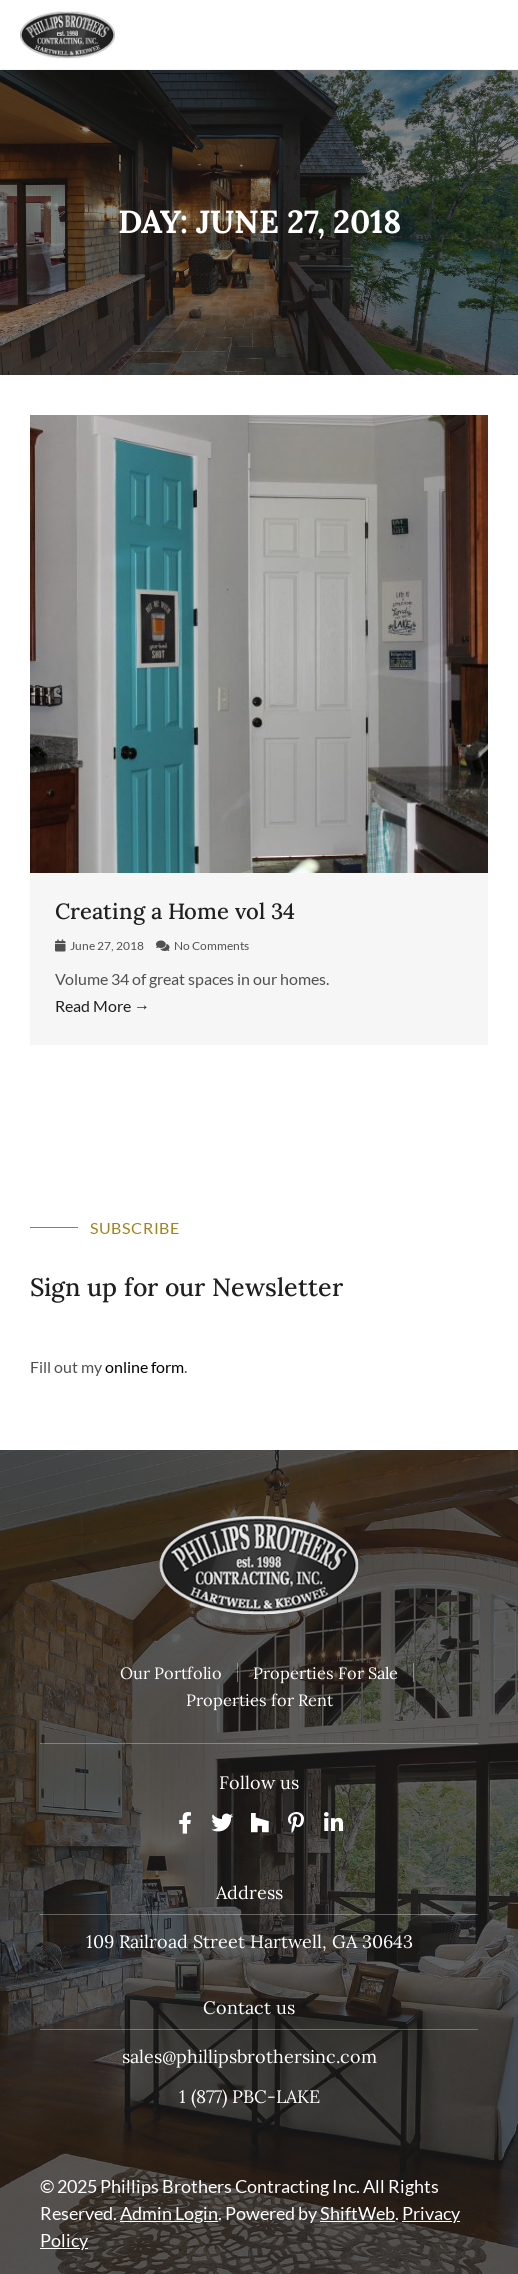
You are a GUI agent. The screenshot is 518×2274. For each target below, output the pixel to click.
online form (144, 1366)
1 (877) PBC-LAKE (249, 2096)
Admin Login (169, 2213)
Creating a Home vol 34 (175, 911)
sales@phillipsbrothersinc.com (249, 2056)
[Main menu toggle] (471, 34)
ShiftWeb (357, 2213)
